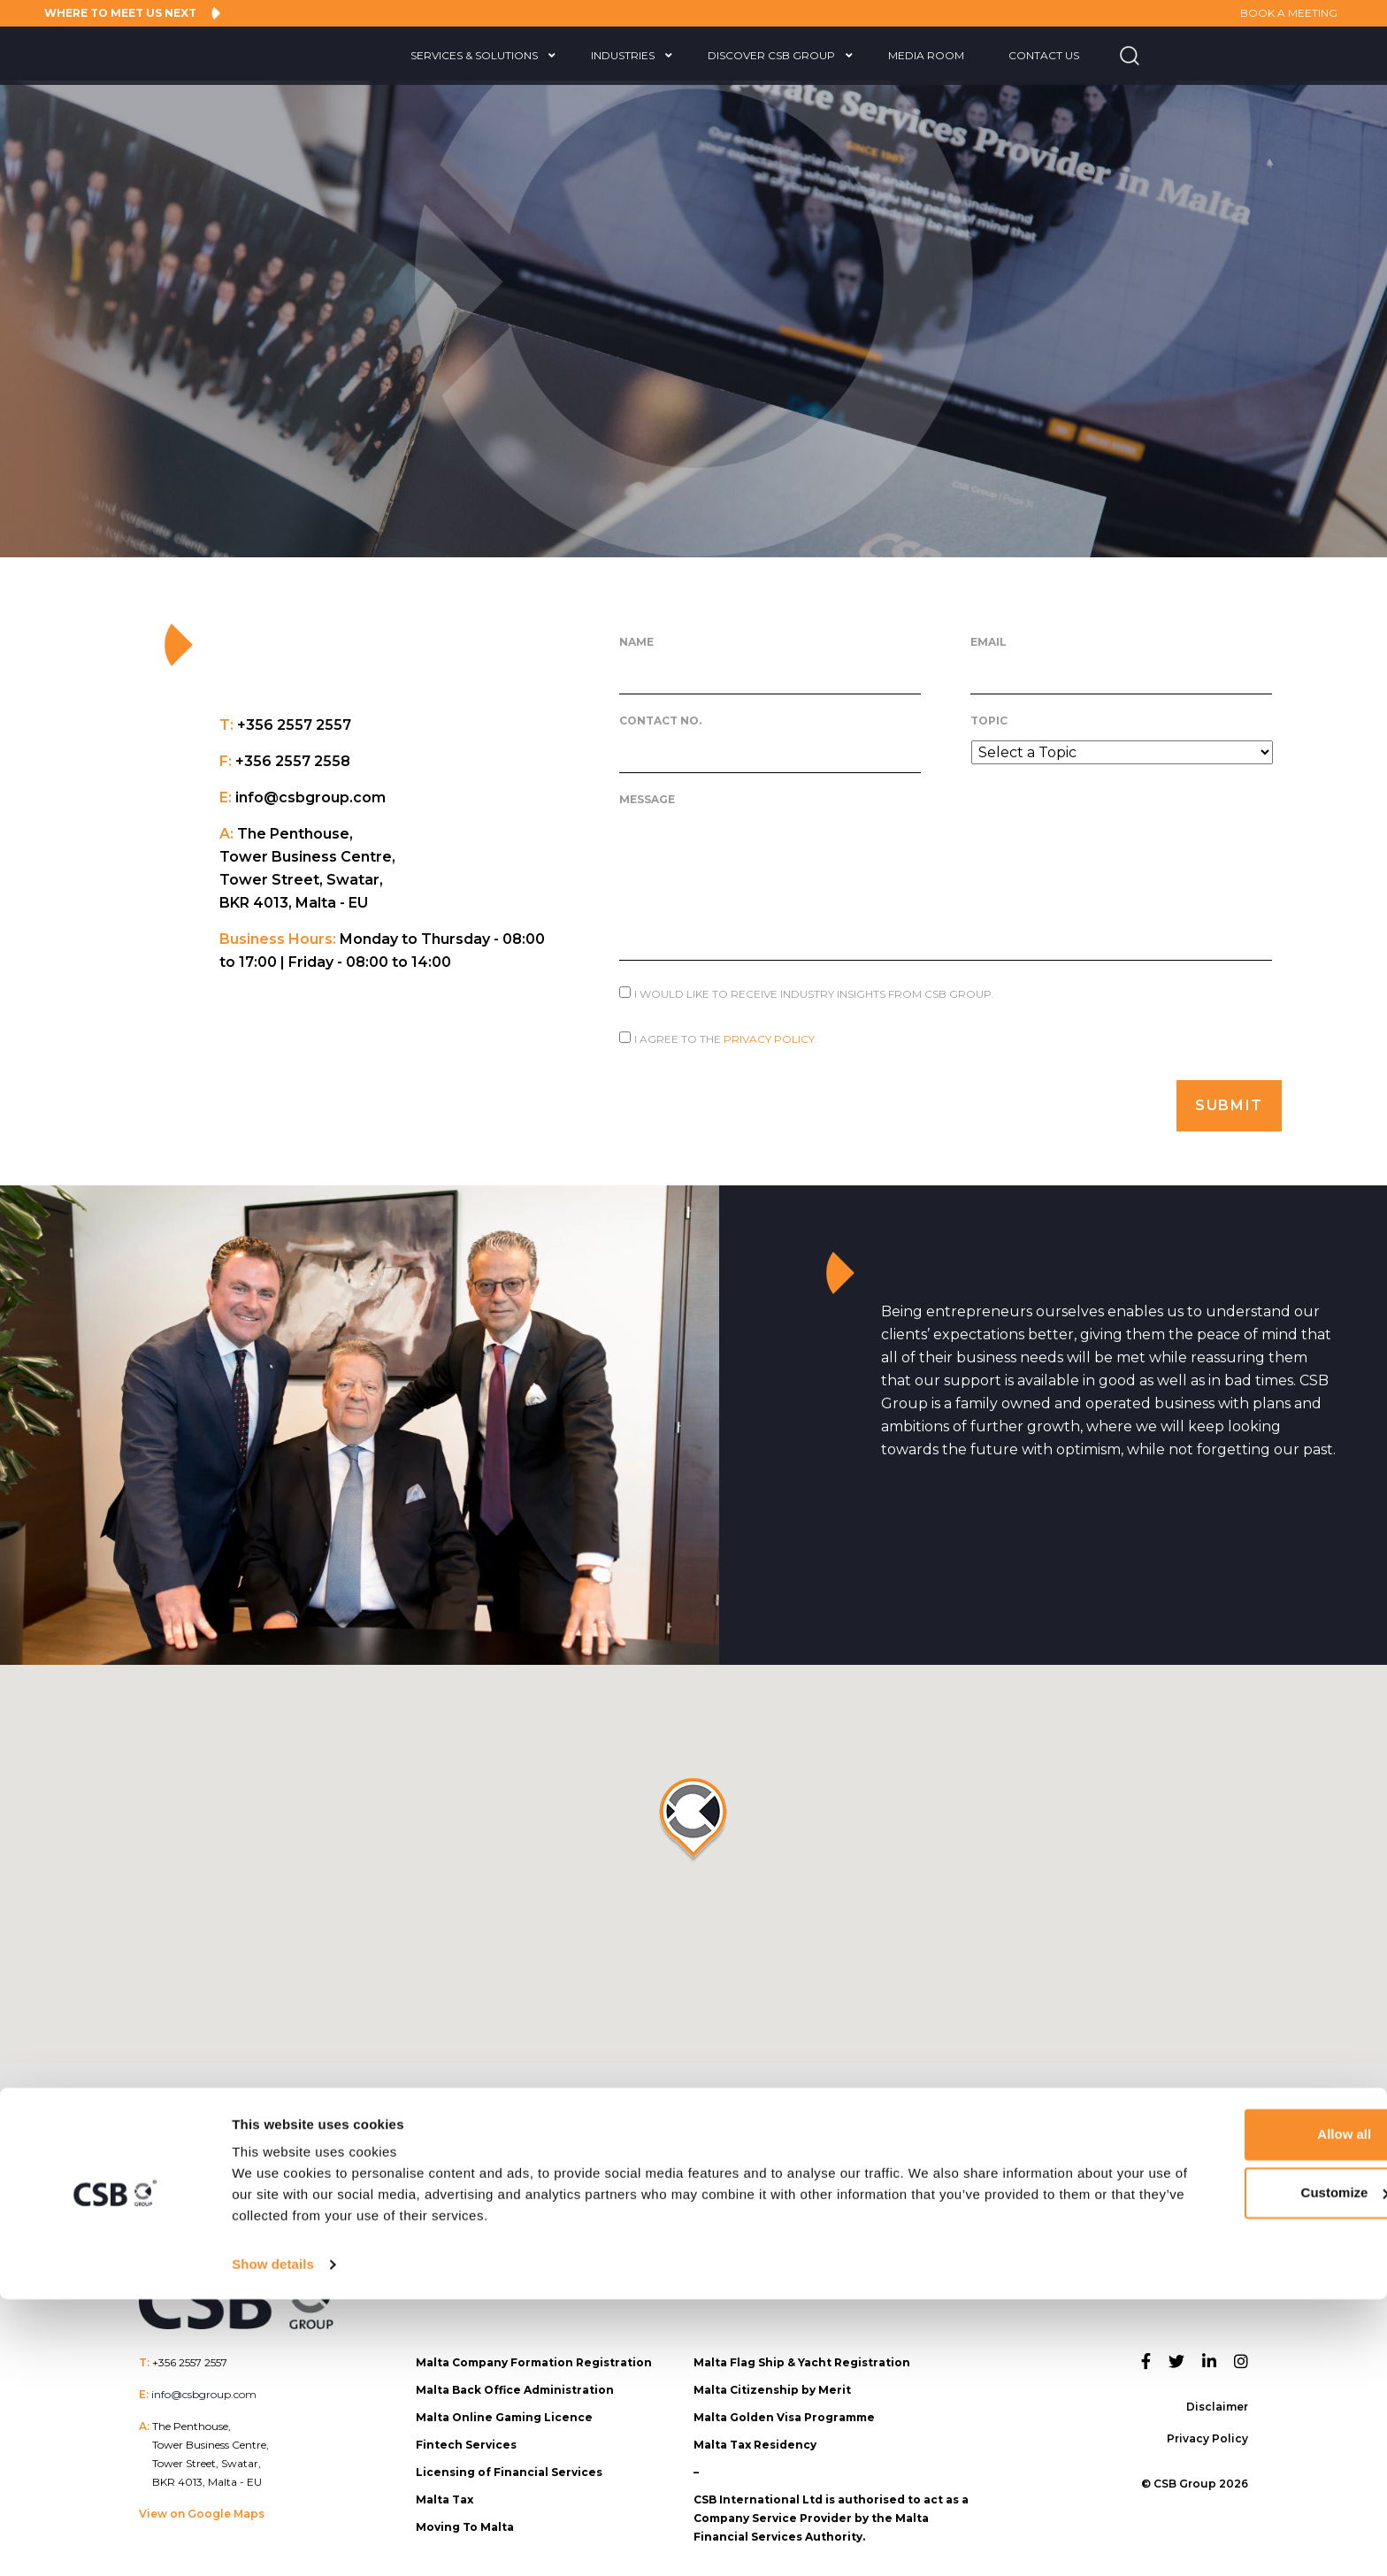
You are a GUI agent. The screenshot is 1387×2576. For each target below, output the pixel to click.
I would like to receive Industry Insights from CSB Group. (814, 993)
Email (988, 641)
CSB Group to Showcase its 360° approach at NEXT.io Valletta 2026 (1252, 2167)
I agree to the (725, 1039)
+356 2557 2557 (189, 2352)
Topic (989, 720)
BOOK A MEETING (1275, 12)
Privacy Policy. (770, 1039)
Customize (1240, 2468)
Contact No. (660, 720)
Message (647, 799)
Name (636, 641)
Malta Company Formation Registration (534, 2352)
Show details (273, 2541)
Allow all (1240, 2411)
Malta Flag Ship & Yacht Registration (802, 2352)
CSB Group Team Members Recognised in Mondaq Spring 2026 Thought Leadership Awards (440, 2166)
